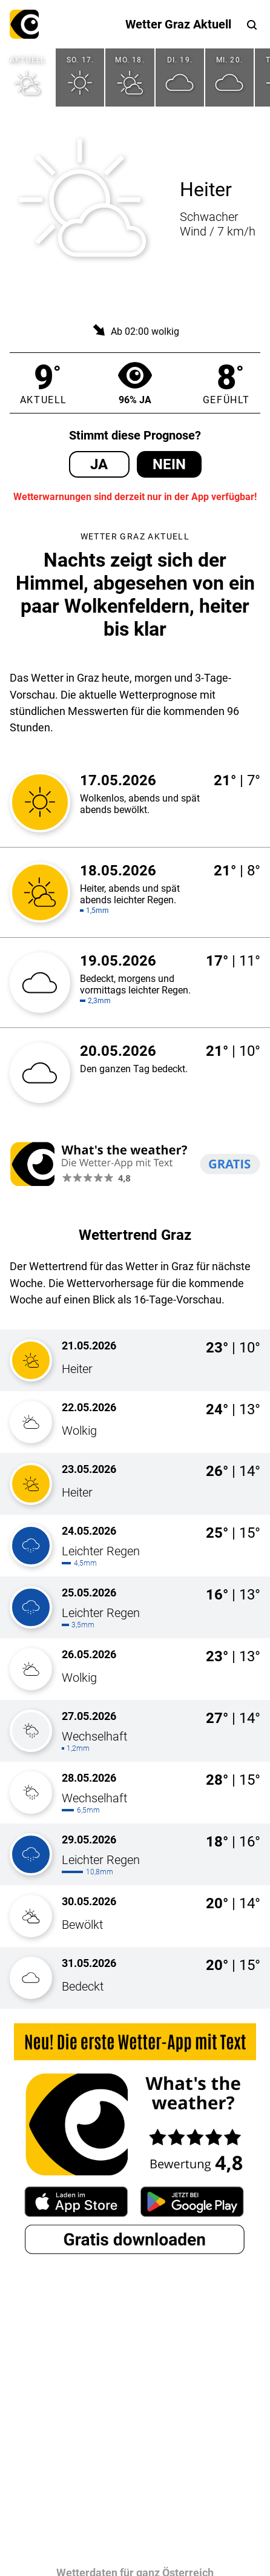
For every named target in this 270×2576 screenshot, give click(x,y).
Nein (169, 464)
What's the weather (24, 24)
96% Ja (135, 383)
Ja (99, 464)
